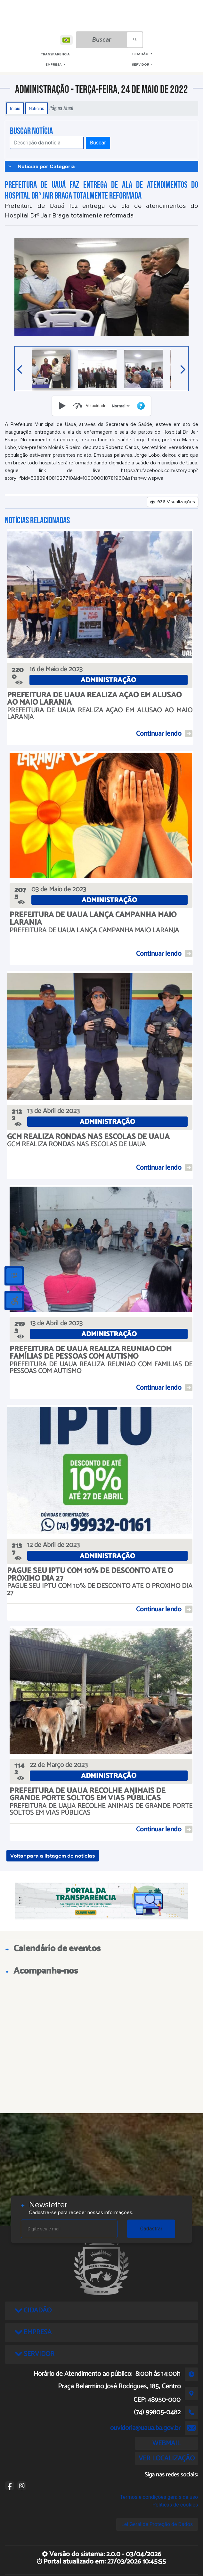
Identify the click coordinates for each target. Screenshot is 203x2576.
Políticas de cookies (175, 2505)
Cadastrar (151, 2229)
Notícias (36, 108)
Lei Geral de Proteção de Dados (157, 2524)
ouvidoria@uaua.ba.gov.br (145, 2428)
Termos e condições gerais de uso (159, 2497)
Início (15, 108)
